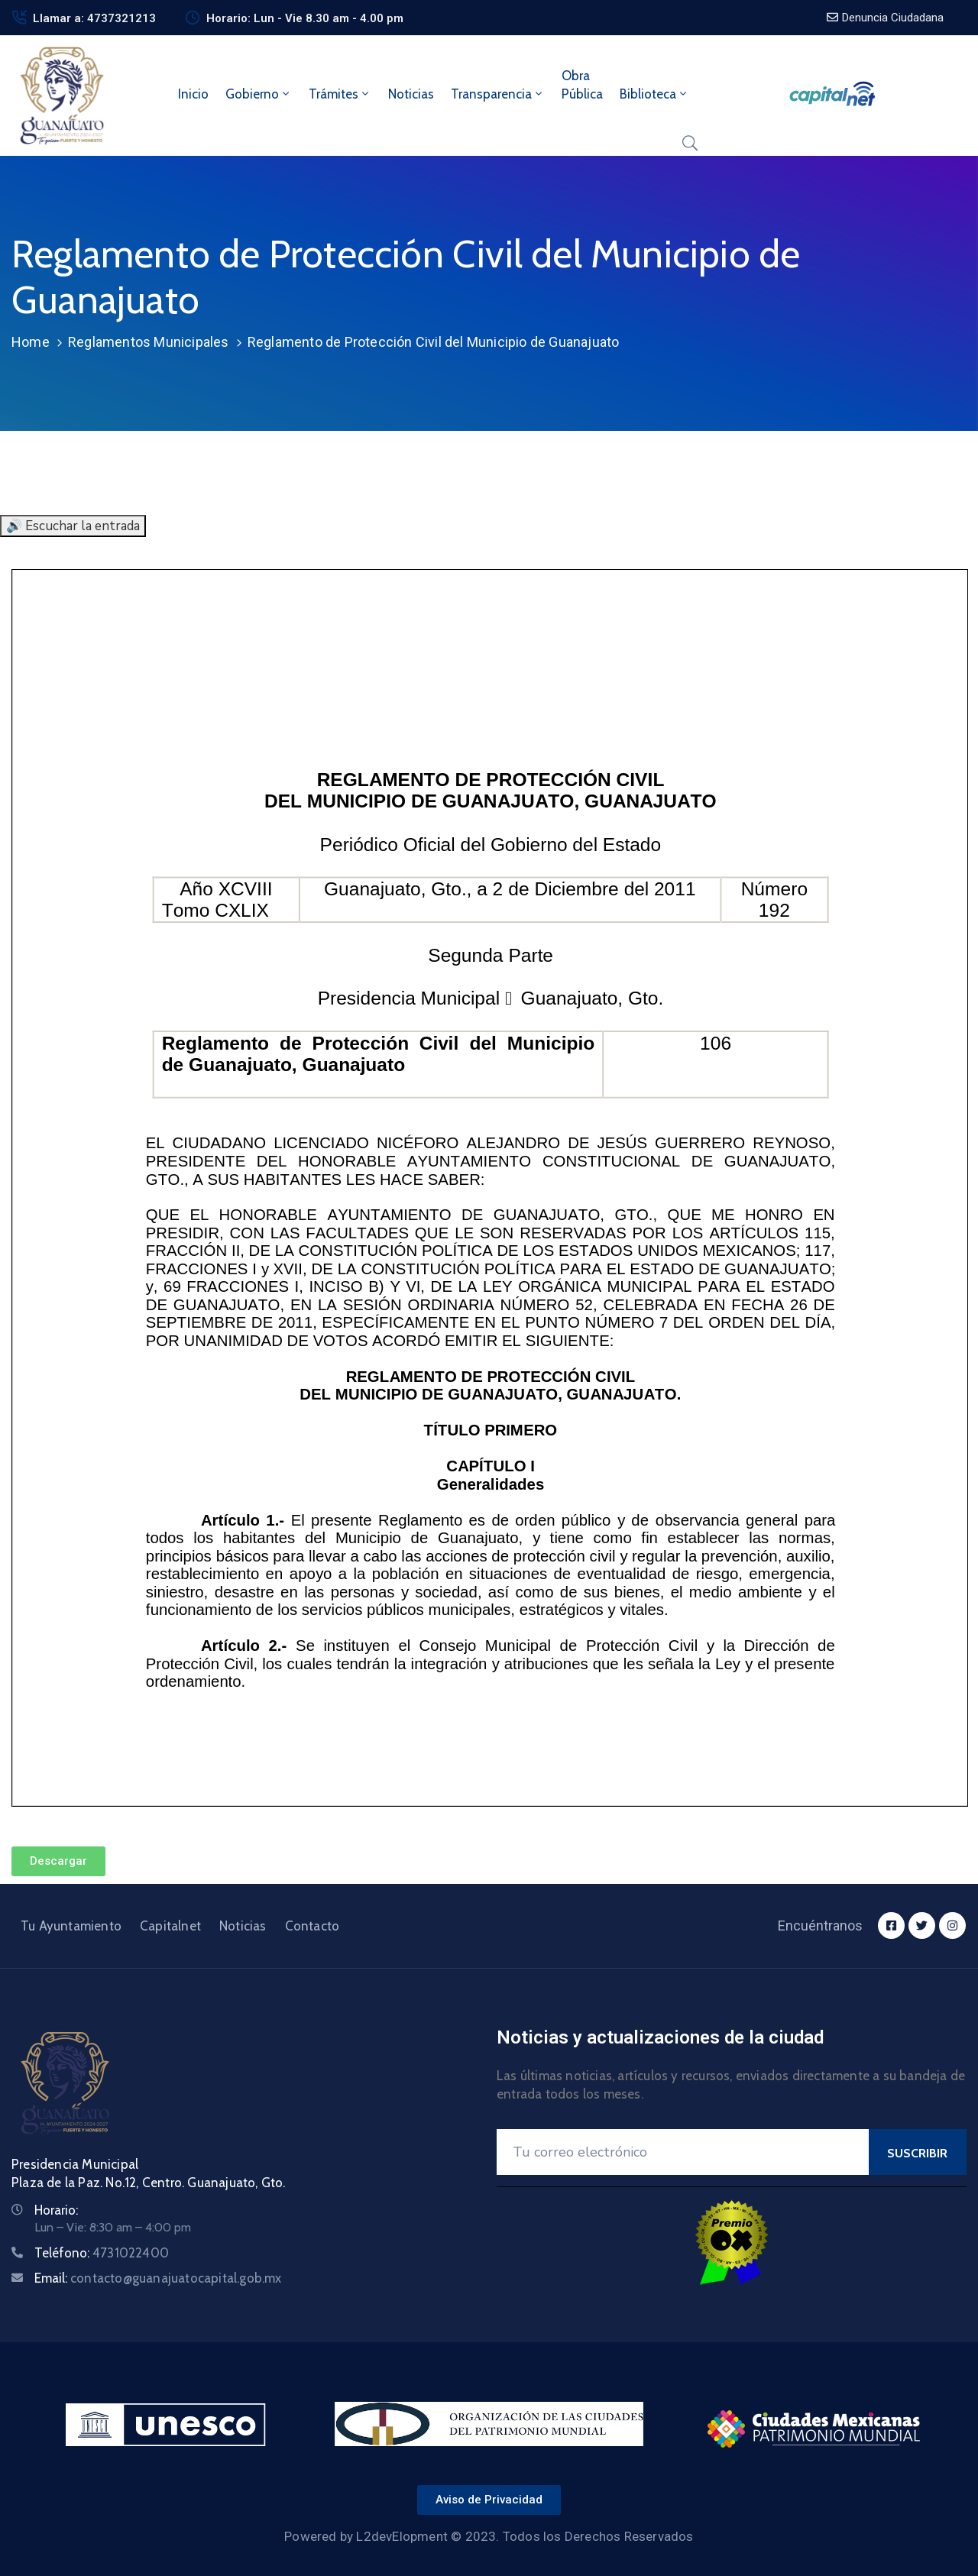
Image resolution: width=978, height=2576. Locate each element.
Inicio (193, 94)
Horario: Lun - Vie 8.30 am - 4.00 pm (304, 18)
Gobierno (258, 94)
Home (30, 342)
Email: (158, 2278)
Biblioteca (654, 94)
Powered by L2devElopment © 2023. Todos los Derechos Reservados (488, 2536)
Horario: (56, 2210)
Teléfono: (101, 2252)
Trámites (340, 94)
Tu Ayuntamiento (71, 1926)
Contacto (312, 1926)
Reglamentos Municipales (148, 342)
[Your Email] (683, 2152)
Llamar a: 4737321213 (94, 18)
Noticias (411, 94)
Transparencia (498, 94)
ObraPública (582, 85)
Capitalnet (170, 1926)
